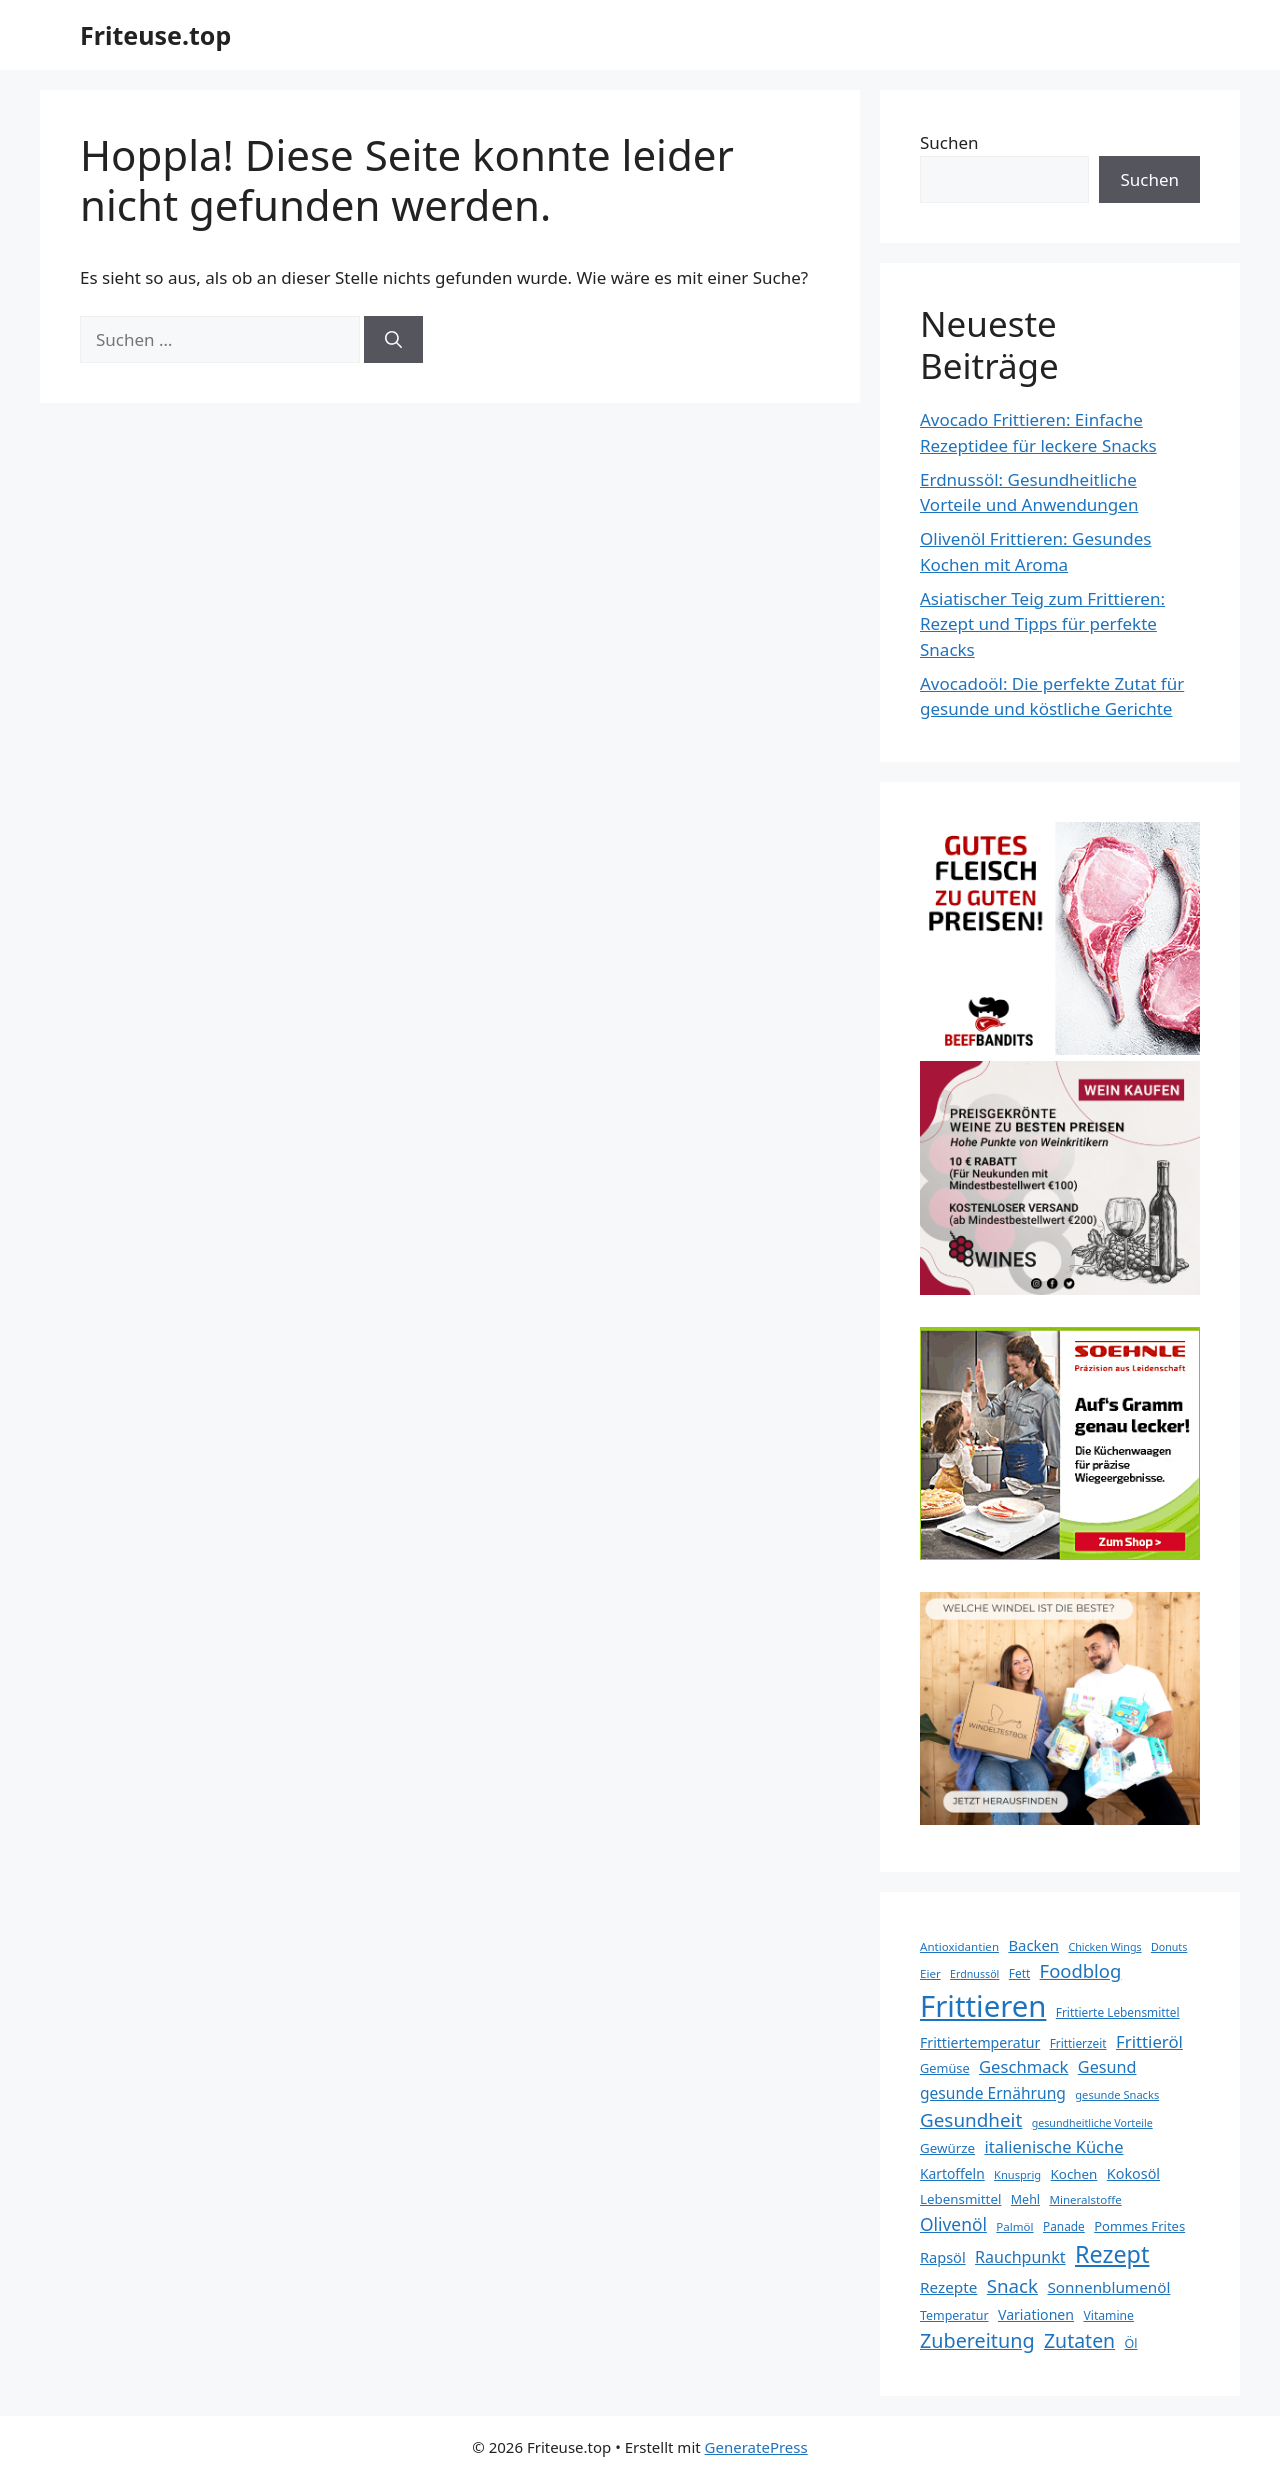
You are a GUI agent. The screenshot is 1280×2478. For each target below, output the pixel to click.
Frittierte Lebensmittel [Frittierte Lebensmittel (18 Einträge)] (1118, 2012)
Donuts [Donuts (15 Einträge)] (1169, 1947)
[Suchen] (393, 340)
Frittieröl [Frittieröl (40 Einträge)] (1149, 2041)
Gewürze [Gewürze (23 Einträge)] (947, 2148)
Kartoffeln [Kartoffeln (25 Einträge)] (952, 2173)
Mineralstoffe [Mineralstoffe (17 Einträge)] (1085, 2199)
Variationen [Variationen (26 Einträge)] (1036, 2314)
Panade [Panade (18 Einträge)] (1064, 2226)
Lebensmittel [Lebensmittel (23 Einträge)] (960, 2199)
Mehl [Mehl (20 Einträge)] (1025, 2199)
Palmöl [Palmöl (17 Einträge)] (1014, 2226)
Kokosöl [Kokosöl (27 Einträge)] (1133, 2173)
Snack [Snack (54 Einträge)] (1012, 2285)
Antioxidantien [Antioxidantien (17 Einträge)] (959, 1946)
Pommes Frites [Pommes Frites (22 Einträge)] (1139, 2226)
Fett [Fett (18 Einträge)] (1019, 1973)
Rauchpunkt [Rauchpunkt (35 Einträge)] (1020, 2257)
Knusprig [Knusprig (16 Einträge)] (1017, 2174)
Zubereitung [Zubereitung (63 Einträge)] (977, 2340)
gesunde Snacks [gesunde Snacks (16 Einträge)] (1117, 2094)
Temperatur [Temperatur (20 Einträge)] (954, 2315)
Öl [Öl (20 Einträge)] (1131, 2343)
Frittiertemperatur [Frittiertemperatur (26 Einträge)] (980, 2042)
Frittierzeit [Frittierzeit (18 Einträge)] (1078, 2043)
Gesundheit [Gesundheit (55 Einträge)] (971, 2120)
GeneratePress (756, 2447)
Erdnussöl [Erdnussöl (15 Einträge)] (974, 1974)
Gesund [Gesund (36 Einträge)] (1107, 2067)
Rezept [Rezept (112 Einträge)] (1112, 2254)
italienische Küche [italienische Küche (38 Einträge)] (1053, 2146)
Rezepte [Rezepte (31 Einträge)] (948, 2287)
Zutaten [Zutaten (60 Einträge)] (1079, 2340)
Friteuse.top (155, 35)
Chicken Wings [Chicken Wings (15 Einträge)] (1104, 1947)
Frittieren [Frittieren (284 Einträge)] (983, 2006)
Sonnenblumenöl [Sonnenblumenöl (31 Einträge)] (1108, 2287)
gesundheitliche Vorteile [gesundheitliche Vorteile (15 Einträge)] (1092, 2123)
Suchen (949, 142)
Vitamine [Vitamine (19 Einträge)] (1108, 2315)
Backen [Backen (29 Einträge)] (1033, 1945)
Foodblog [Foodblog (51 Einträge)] (1081, 1970)
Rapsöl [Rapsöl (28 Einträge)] (943, 2257)
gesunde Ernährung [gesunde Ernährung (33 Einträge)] (993, 2093)
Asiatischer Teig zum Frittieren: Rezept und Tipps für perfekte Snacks (1042, 624)
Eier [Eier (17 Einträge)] (930, 1973)
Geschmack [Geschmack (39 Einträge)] (1023, 2066)
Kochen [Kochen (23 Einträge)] (1074, 2174)
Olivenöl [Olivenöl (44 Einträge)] (953, 2224)
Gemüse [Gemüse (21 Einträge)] (945, 2068)
